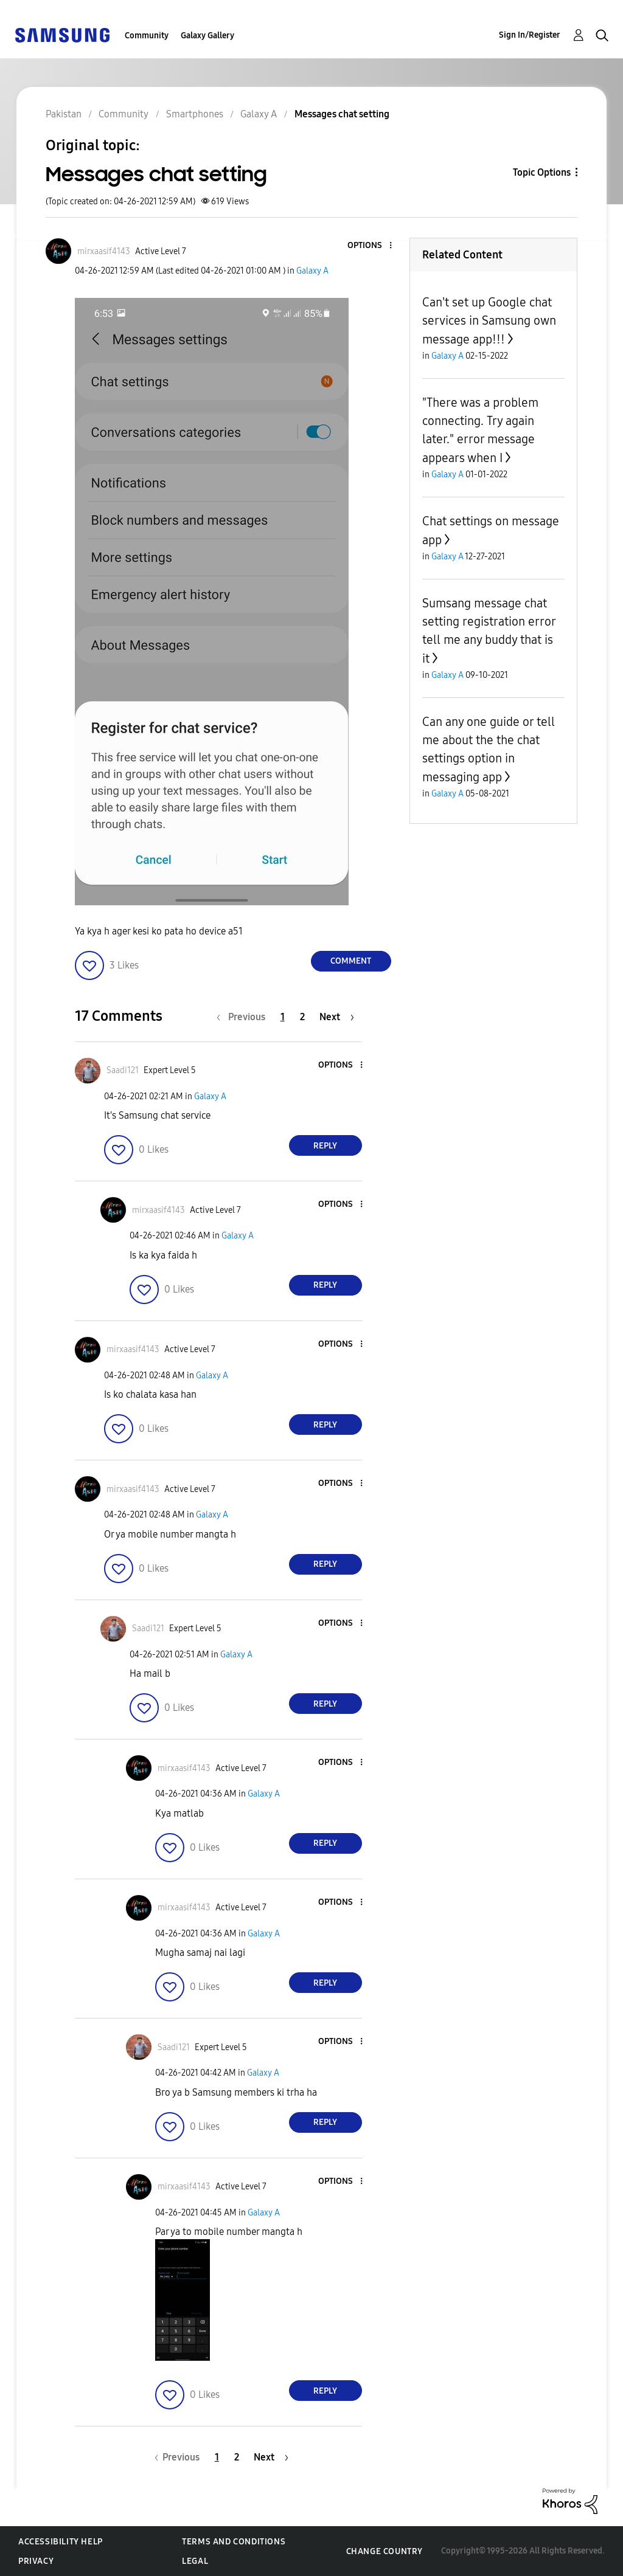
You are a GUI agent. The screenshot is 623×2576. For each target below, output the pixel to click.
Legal (195, 2561)
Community (147, 35)
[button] (370, 246)
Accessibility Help (60, 2541)
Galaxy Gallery (207, 35)
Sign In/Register (529, 35)
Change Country (384, 2551)
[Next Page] (337, 1016)
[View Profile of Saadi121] (122, 1070)
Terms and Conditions (233, 2541)
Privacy (36, 2561)
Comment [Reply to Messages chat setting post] (350, 961)
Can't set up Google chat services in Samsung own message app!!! (489, 321)
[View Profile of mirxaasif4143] (103, 251)
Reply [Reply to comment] (325, 1146)
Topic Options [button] (542, 172)
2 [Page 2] (302, 1017)
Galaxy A (312, 271)
